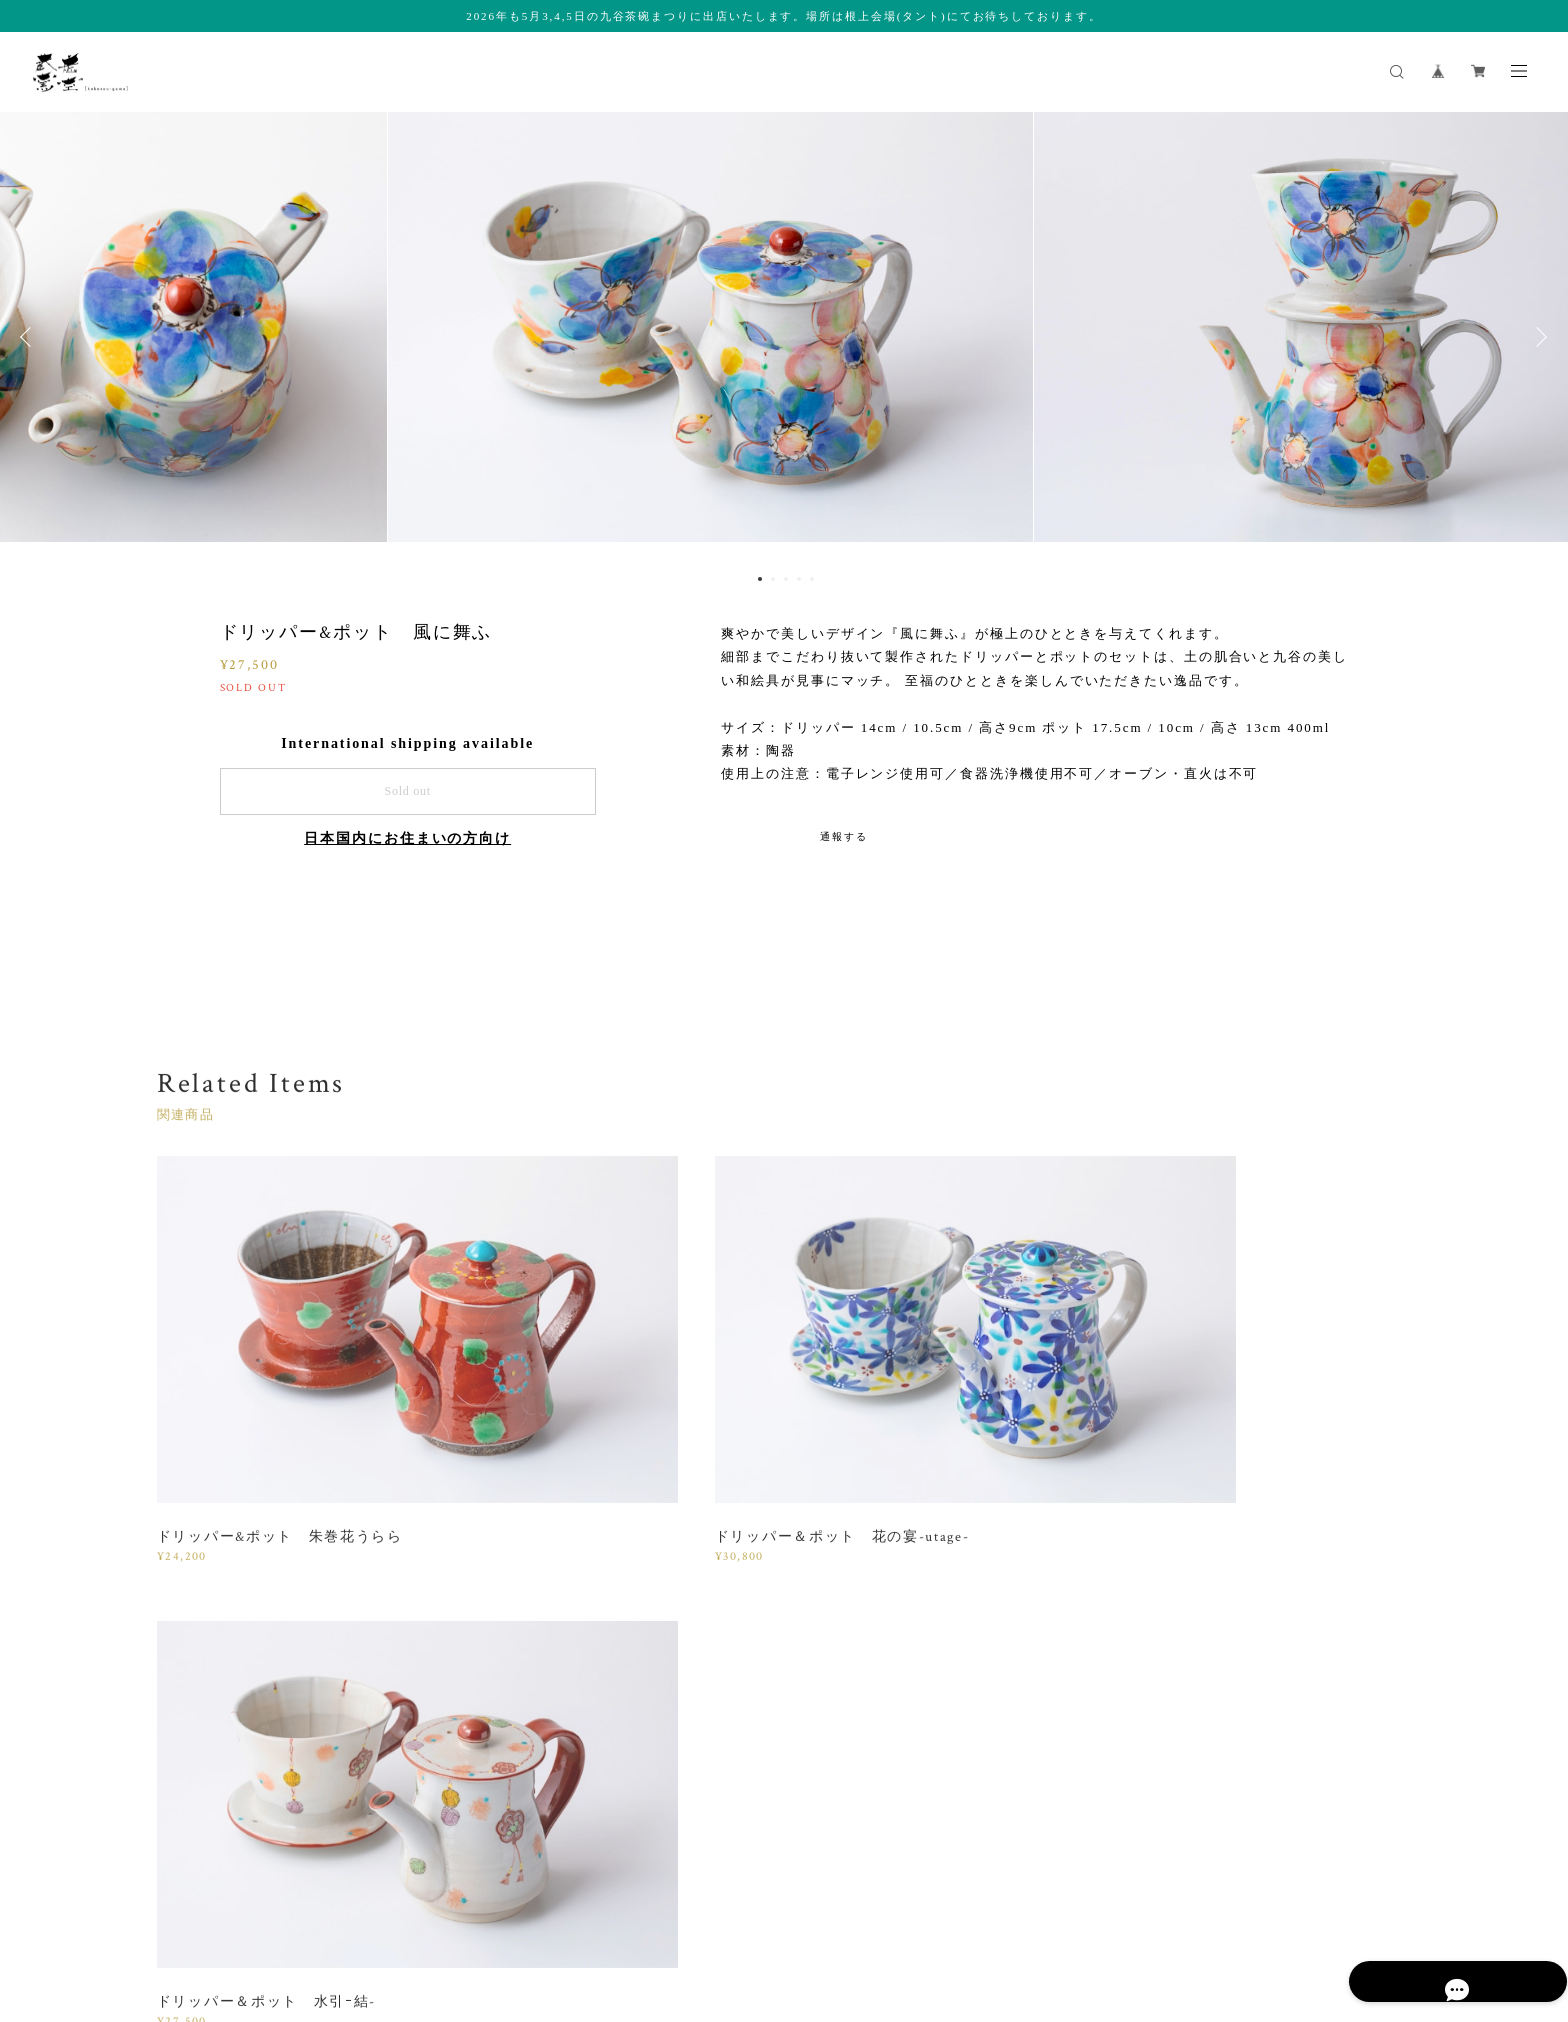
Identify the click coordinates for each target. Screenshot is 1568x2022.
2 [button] (773, 579)
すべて (219, 1615)
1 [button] (760, 579)
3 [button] (786, 579)
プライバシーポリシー (276, 1897)
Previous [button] (30, 337)
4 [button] (799, 579)
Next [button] (1538, 337)
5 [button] (812, 579)
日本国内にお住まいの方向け (407, 838)
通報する (844, 836)
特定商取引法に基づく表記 (428, 1897)
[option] (784, 337)
